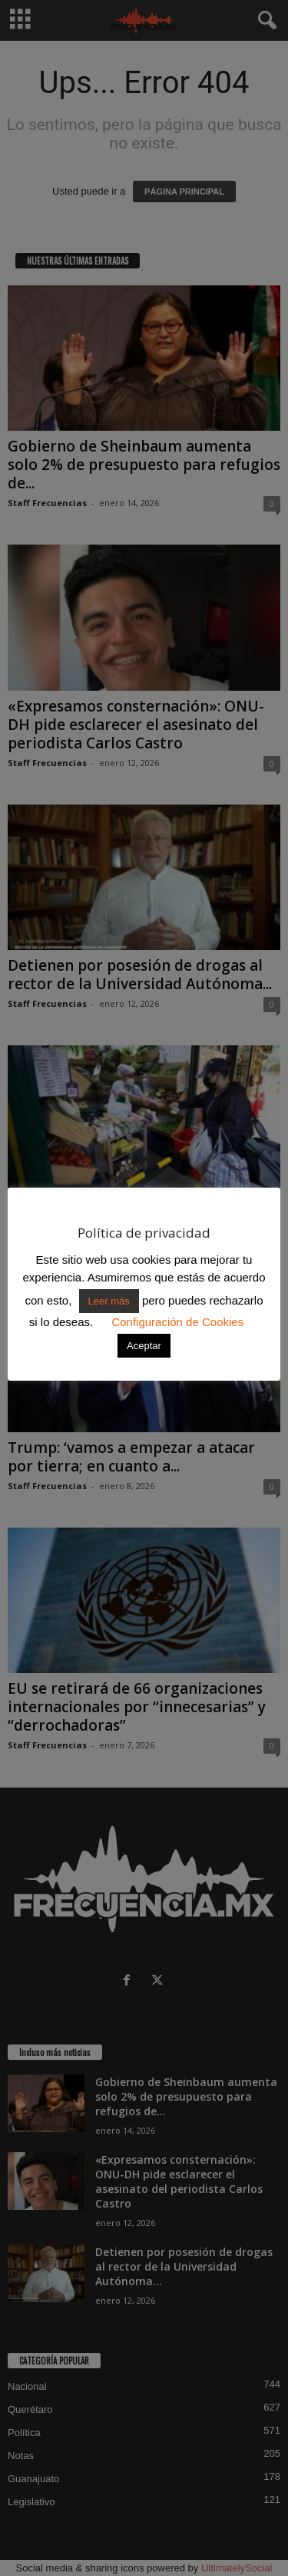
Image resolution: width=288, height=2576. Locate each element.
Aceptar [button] (144, 1345)
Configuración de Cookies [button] (177, 1321)
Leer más (109, 1301)
